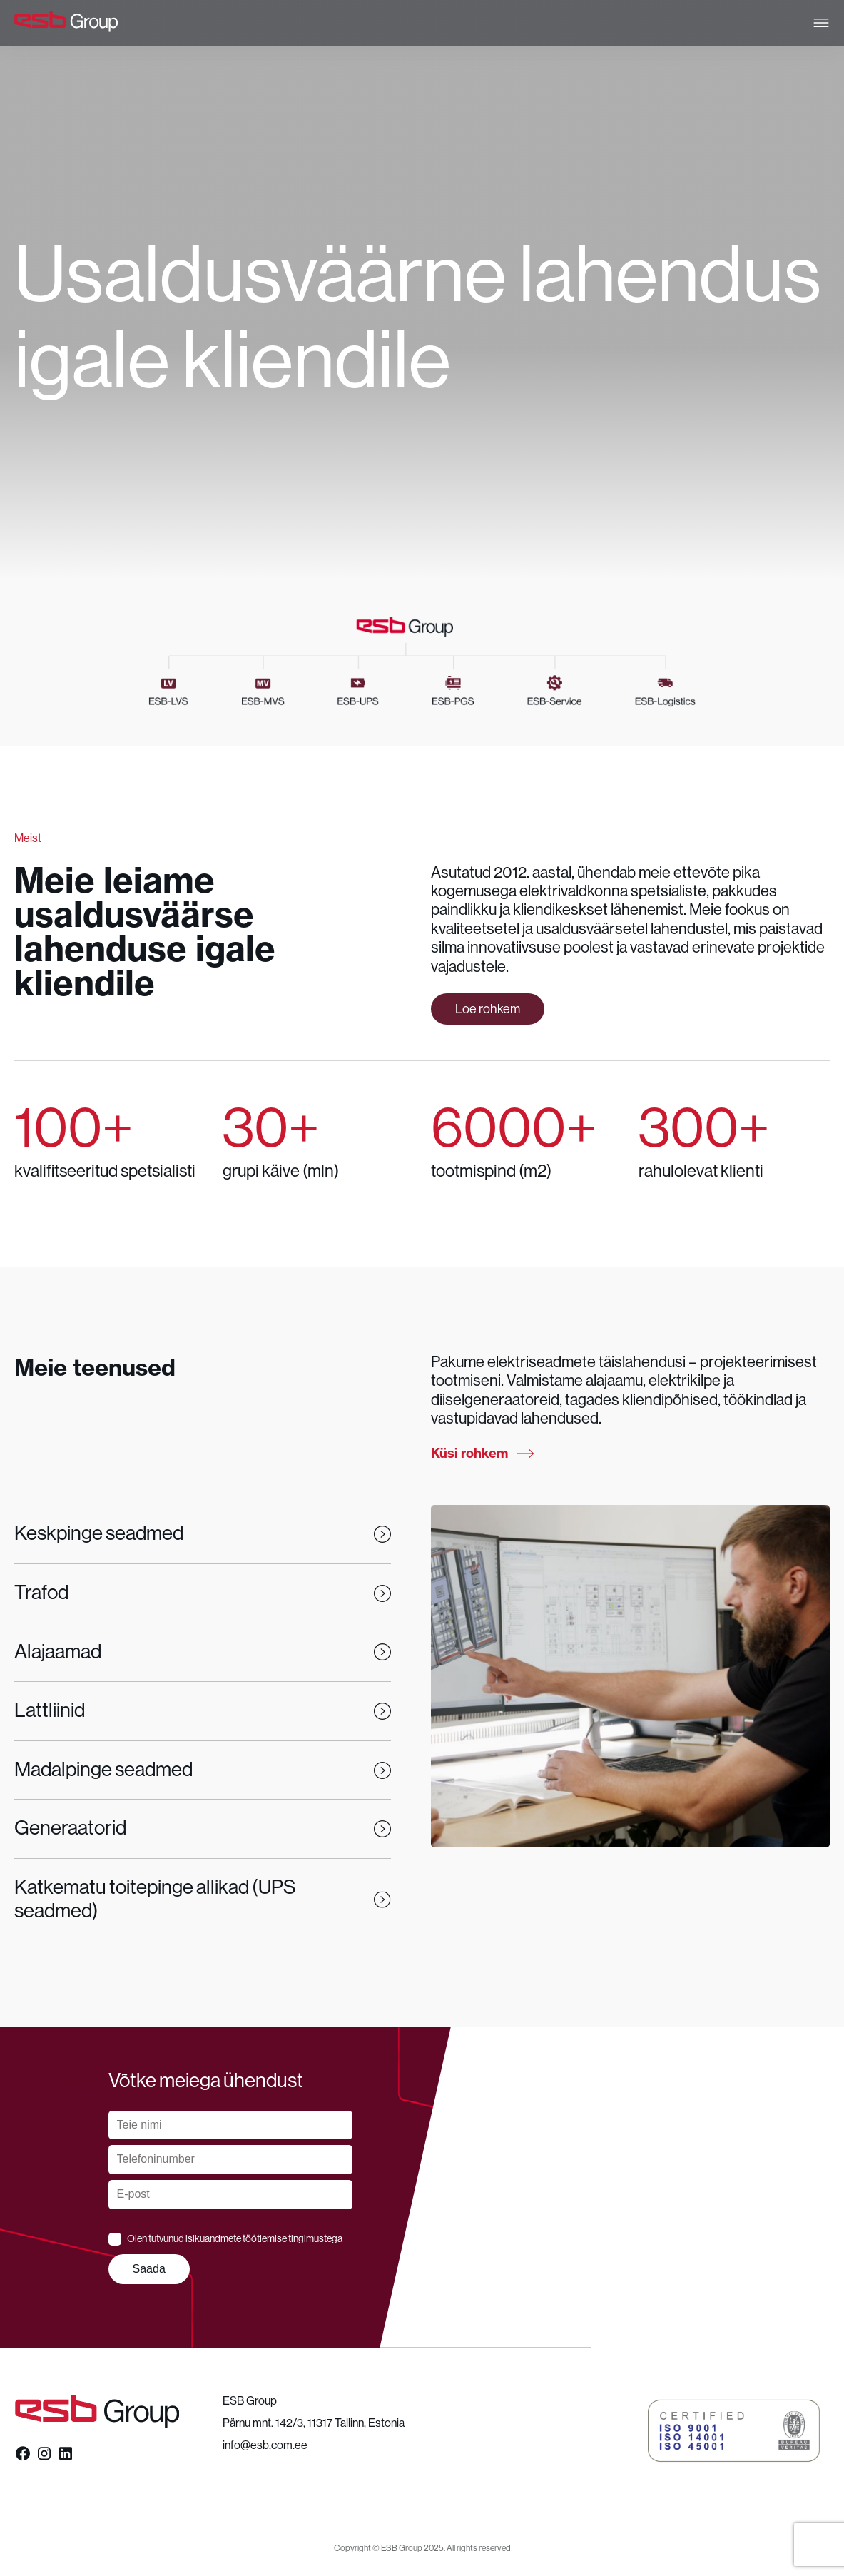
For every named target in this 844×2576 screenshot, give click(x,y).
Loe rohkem (487, 1009)
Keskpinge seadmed (202, 1533)
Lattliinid (202, 1710)
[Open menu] (821, 23)
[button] (734, 2431)
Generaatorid (202, 1828)
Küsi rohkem (482, 1453)
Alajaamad (202, 1652)
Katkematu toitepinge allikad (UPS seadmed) (202, 1899)
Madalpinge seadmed (202, 1770)
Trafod (202, 1593)
